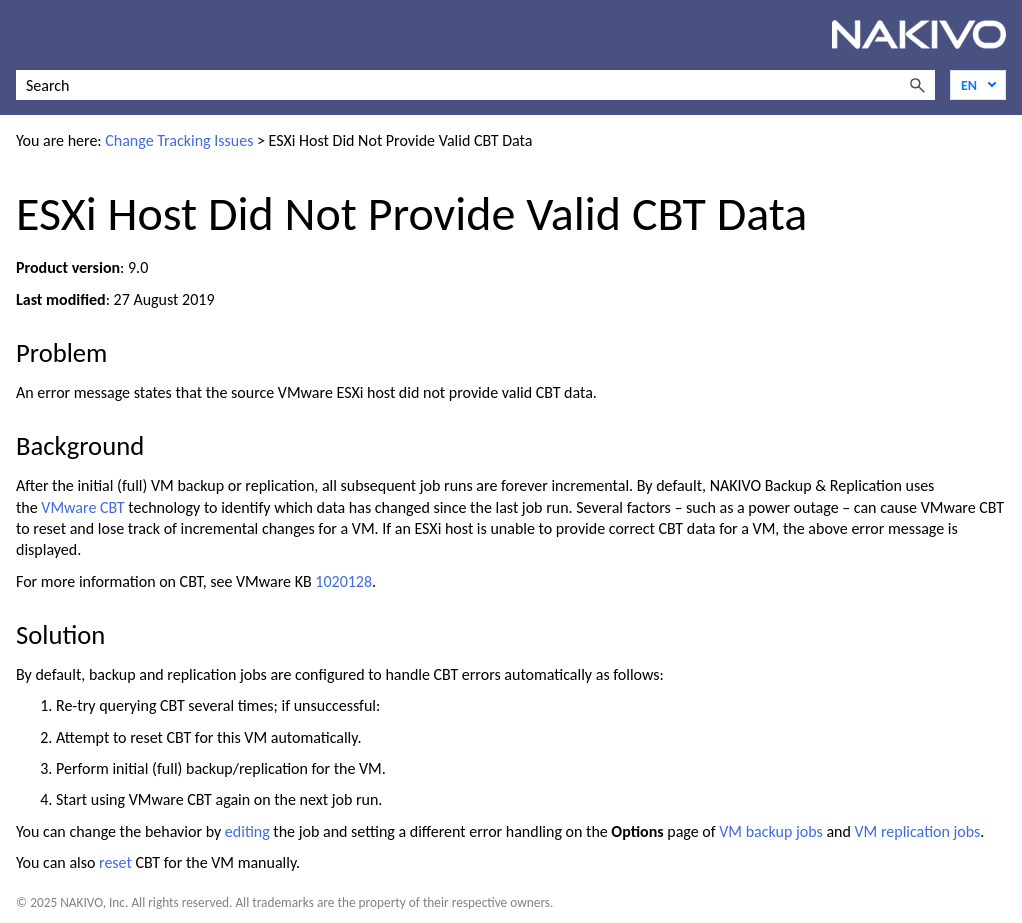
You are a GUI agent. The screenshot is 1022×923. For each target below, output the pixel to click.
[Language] (978, 85)
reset (115, 862)
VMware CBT (82, 507)
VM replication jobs (918, 831)
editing (247, 831)
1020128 (343, 581)
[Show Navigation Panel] (27, 35)
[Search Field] (475, 85)
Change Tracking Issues (179, 140)
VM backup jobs (771, 831)
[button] (917, 85)
